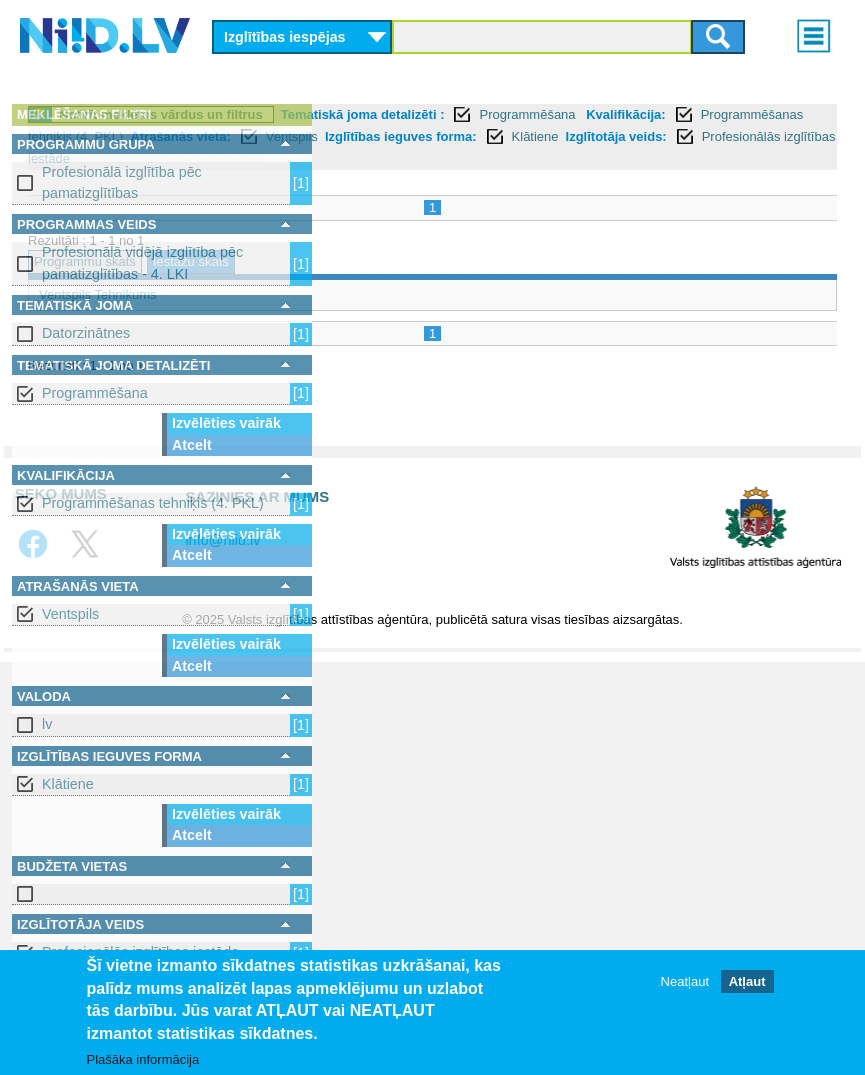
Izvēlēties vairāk (226, 423)
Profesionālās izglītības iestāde (683, 180)
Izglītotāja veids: (507, 180)
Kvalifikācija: (514, 136)
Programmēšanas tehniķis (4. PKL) (153, 503)
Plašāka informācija (143, 1059)
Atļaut (747, 981)
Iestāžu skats (491, 284)
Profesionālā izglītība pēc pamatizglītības (122, 182)
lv (47, 724)
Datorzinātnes (86, 333)
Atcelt (192, 445)
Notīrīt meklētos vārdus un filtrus (461, 114)
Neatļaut (685, 981)
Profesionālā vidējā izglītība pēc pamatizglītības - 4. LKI (142, 262)
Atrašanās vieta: (414, 158)
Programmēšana (95, 393)
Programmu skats (385, 284)
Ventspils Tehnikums (398, 316)
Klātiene (68, 784)
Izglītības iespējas (285, 37)
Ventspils (70, 614)
